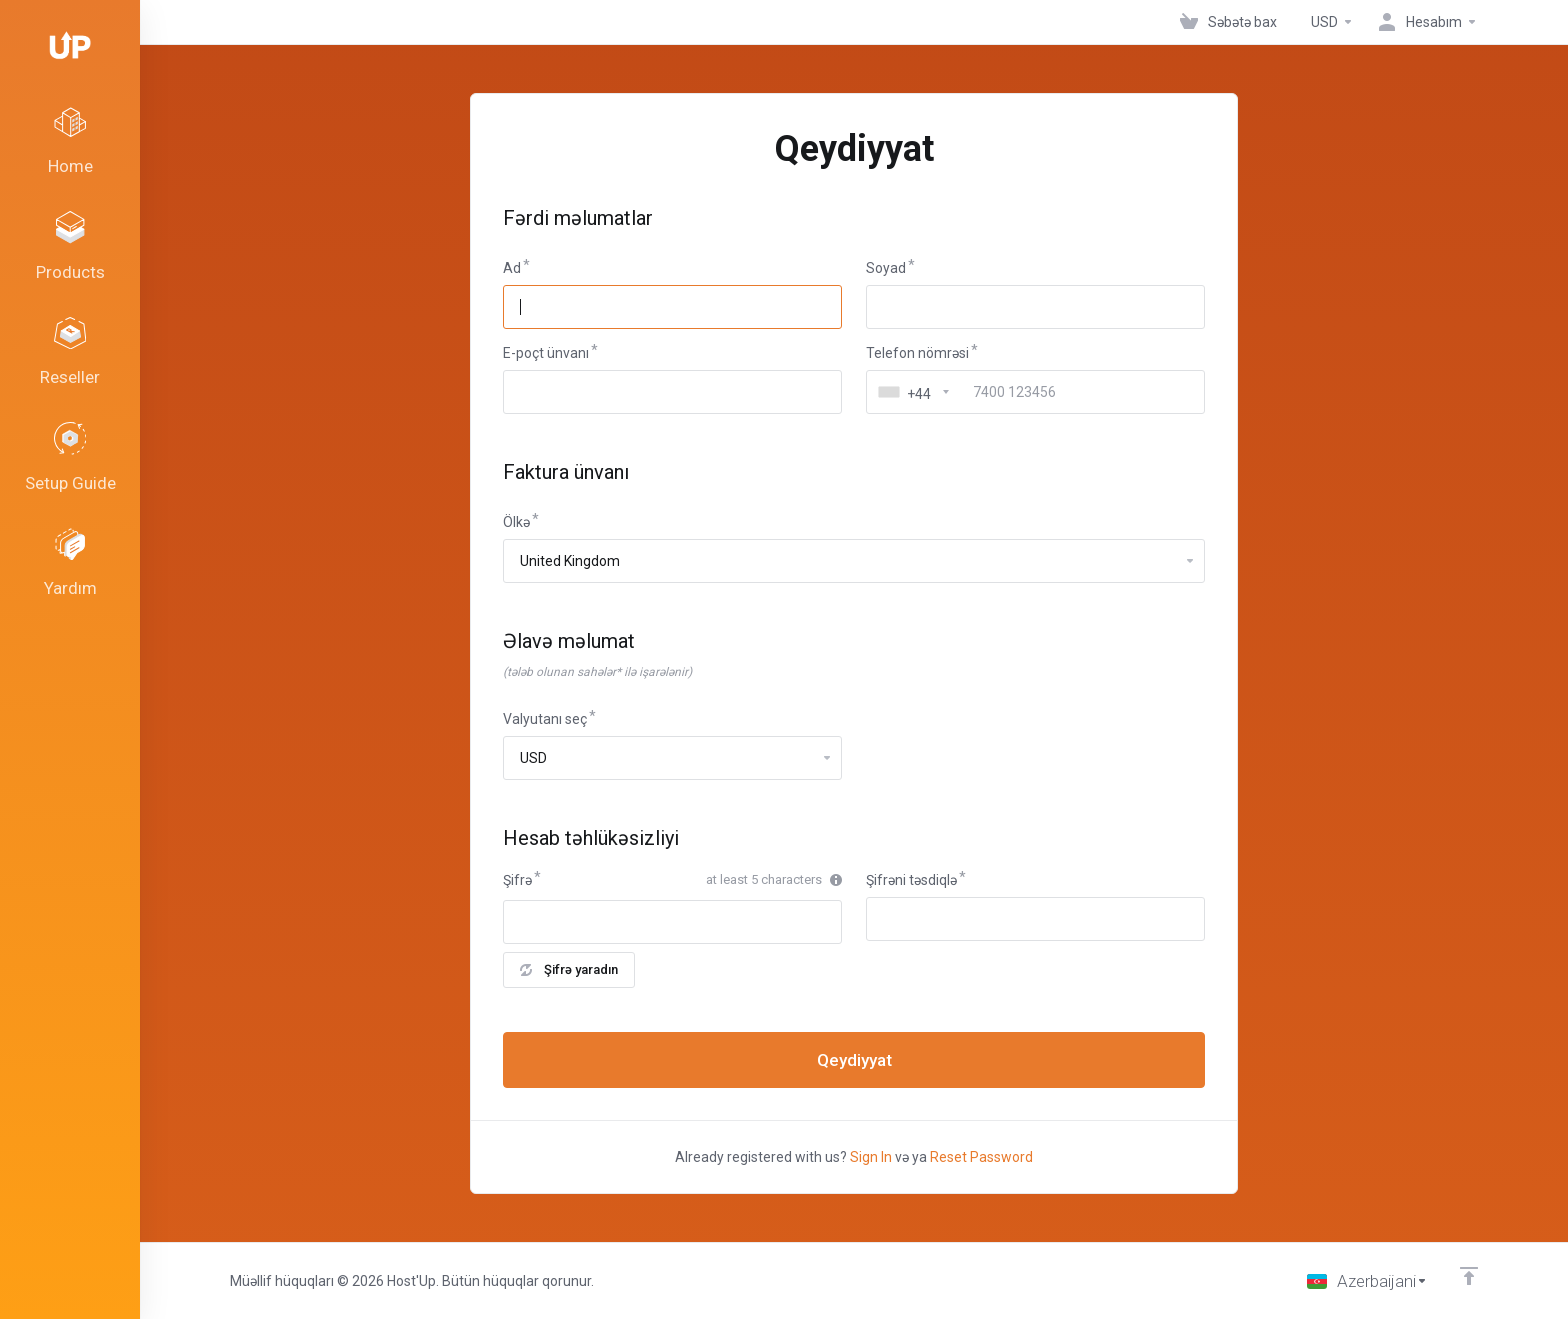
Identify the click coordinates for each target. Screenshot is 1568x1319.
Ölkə (516, 522)
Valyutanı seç (545, 719)
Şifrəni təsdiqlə (911, 880)
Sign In (871, 1157)
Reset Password (981, 1157)
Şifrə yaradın (569, 969)
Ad (512, 268)
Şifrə (517, 880)
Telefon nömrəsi (917, 353)
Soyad (886, 268)
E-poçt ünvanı (546, 353)
